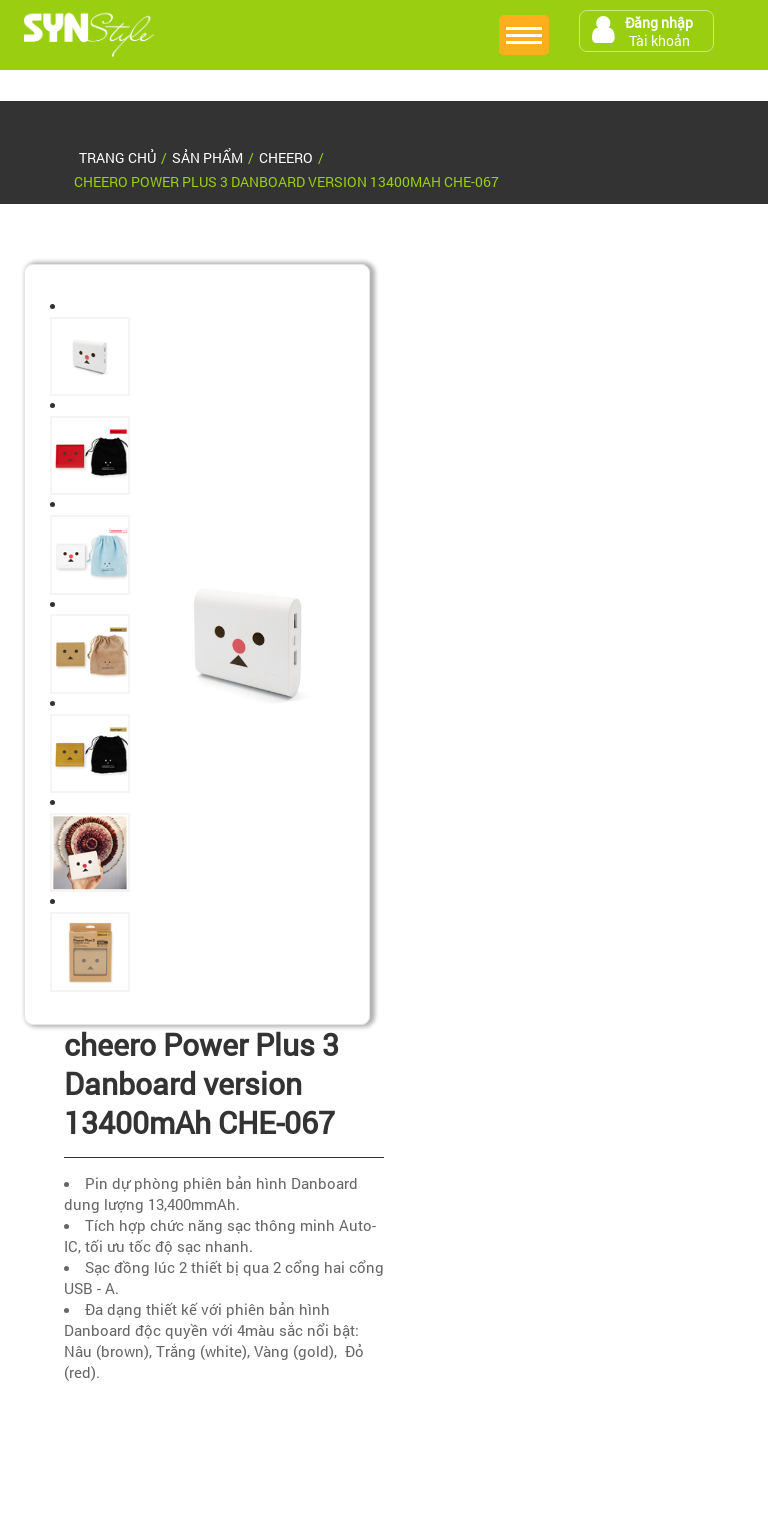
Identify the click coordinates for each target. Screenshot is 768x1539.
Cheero (286, 157)
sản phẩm (207, 157)
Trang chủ (117, 157)
